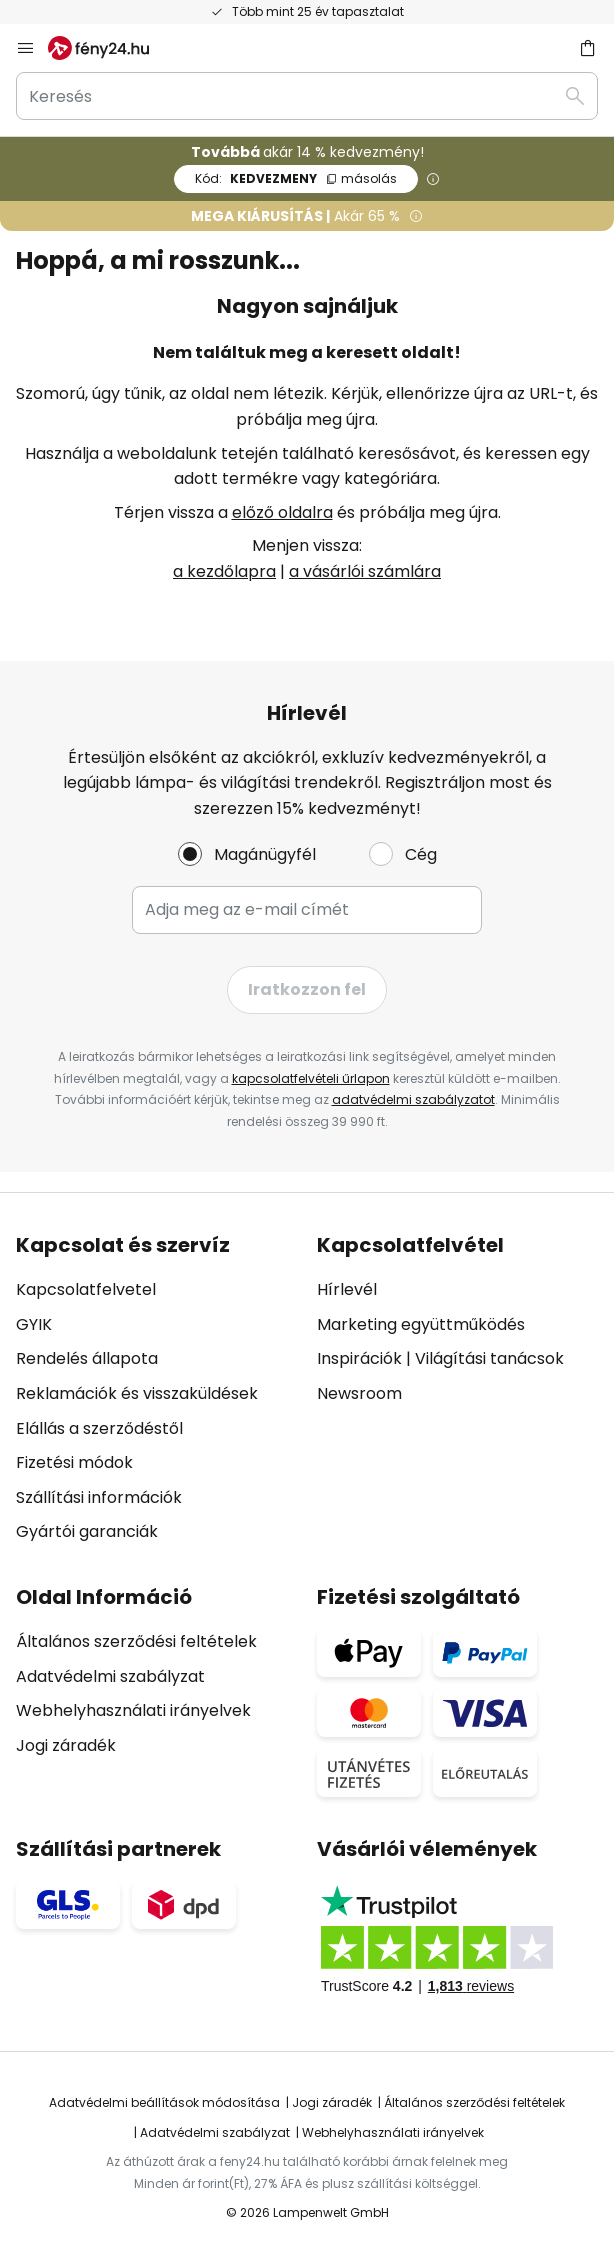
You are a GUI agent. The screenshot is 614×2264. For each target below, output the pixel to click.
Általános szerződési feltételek (136, 1641)
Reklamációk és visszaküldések (137, 1393)
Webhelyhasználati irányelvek (133, 1710)
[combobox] (307, 96)
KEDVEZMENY (296, 178)
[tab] (156, 1389)
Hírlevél (347, 1289)
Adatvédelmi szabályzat (110, 1676)
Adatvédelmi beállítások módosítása (164, 2102)
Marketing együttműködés (421, 1324)
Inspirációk (359, 1358)
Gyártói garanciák (87, 1531)
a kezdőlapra (224, 571)
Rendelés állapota (87, 1358)
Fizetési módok (74, 1462)
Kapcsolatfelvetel (86, 1289)
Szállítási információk (99, 1497)
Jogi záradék (66, 1745)
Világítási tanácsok (489, 1358)
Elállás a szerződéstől (99, 1428)
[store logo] (110, 48)
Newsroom (359, 1393)
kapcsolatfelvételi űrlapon (311, 1078)
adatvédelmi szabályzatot (413, 1099)
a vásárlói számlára (365, 571)
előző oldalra (282, 512)
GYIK (34, 1324)
